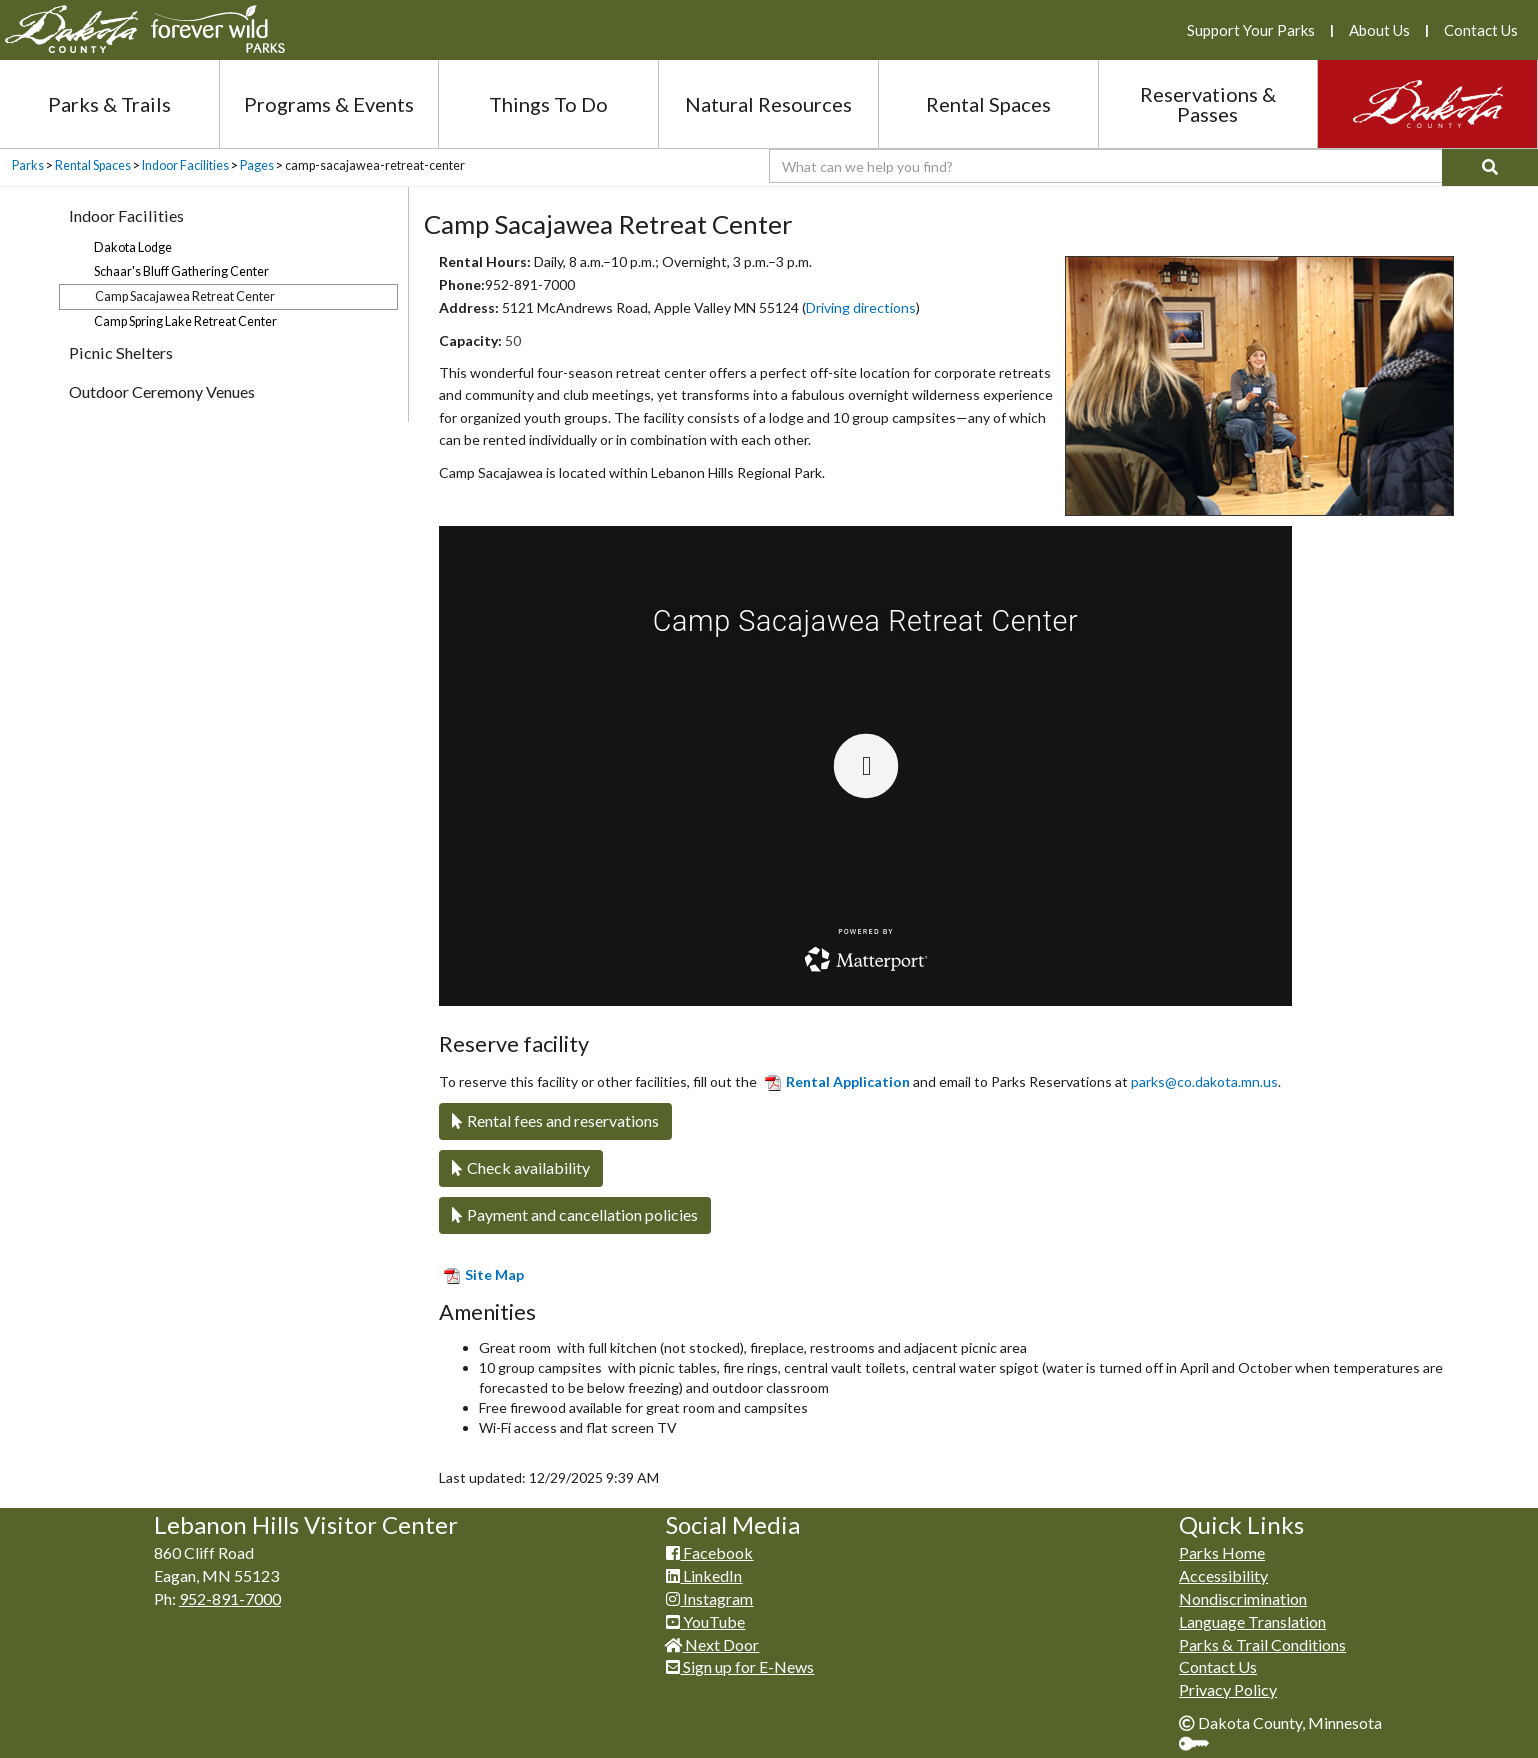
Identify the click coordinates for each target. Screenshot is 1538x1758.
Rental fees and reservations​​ (555, 1120)
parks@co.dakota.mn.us (1204, 1081)
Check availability (521, 1167)
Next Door (712, 1644)
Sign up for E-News (740, 1666)
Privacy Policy (1228, 1689)
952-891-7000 (230, 1598)
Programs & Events (329, 104)
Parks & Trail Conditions (1262, 1644)
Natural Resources (768, 104)
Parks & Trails (109, 104)
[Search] (1490, 167)
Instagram (709, 1598)
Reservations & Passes (1208, 104)
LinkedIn (704, 1575)
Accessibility (1223, 1575)
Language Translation (1252, 1621)
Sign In (1201, 1745)
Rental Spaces (988, 104)
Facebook (709, 1552)
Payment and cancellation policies (575, 1214)
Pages (257, 165)
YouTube (705, 1621)
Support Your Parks (1251, 30)
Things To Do (548, 104)
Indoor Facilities (185, 165)
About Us (1379, 30)
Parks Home (1222, 1552)
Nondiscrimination (1243, 1598)
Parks (28, 165)
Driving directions (861, 307)
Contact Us (1481, 30)
